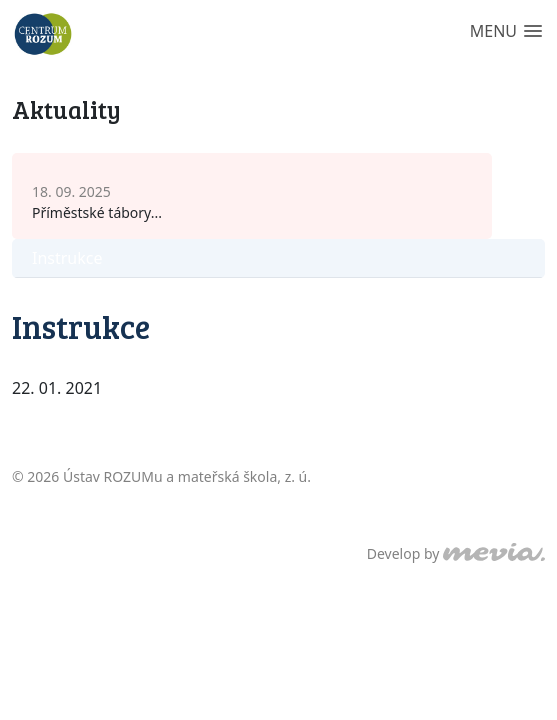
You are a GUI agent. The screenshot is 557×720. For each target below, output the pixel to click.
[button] (506, 32)
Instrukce (67, 258)
